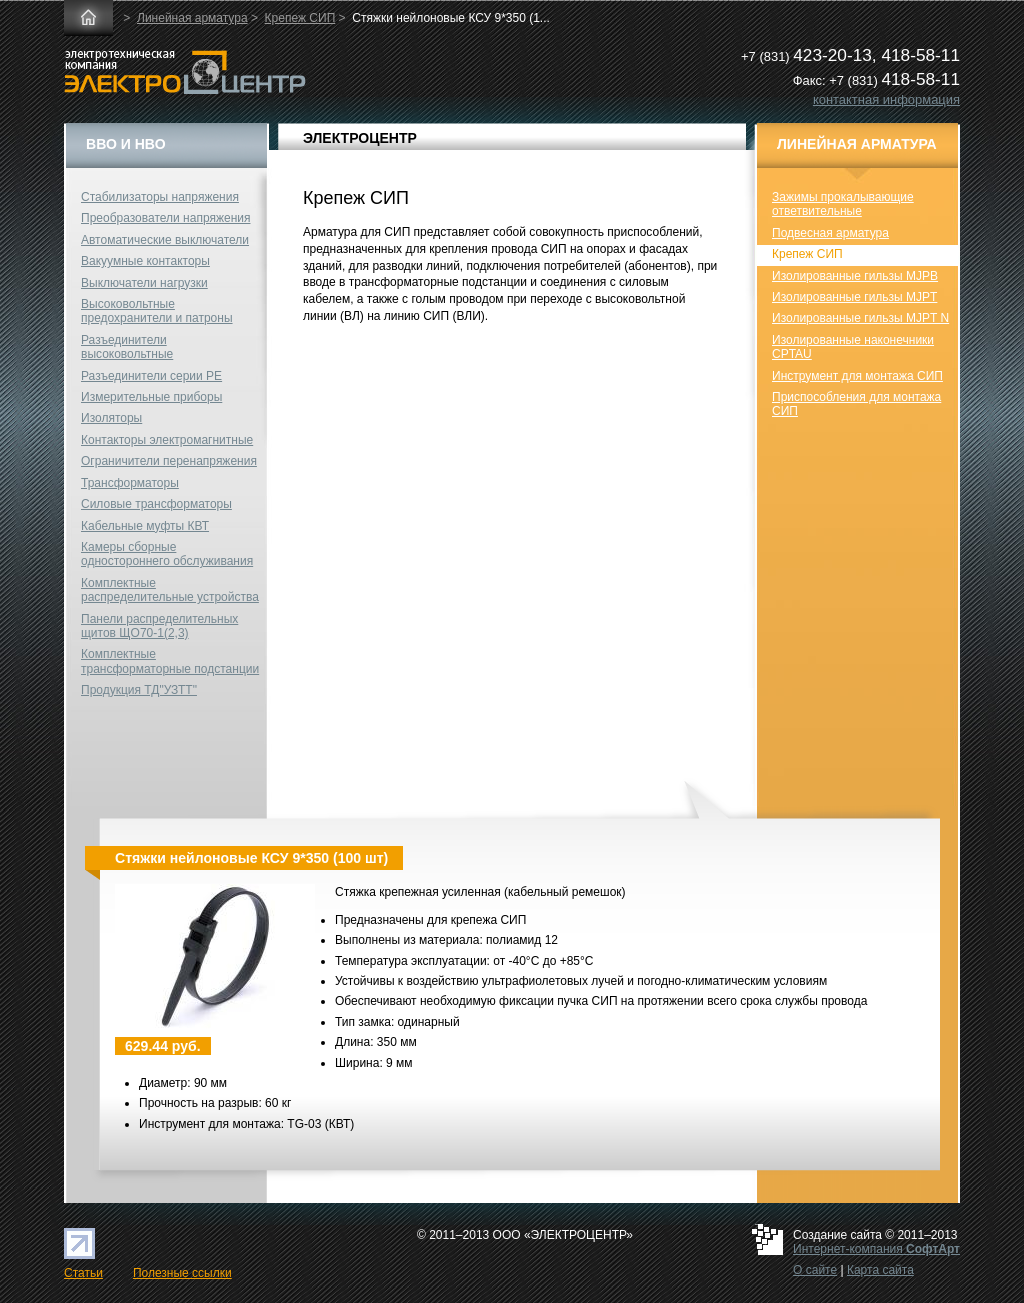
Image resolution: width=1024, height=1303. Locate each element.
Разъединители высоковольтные (127, 347)
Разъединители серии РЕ (151, 376)
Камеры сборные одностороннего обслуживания (167, 554)
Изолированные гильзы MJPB (855, 276)
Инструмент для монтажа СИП (857, 376)
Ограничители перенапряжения (169, 461)
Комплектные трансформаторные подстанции (170, 661)
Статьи (83, 1273)
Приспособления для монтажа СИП (856, 404)
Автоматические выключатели (165, 240)
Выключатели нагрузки (144, 283)
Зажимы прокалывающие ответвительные (843, 204)
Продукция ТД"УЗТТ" (139, 690)
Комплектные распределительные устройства (170, 590)
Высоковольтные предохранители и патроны (157, 311)
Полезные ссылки (182, 1273)
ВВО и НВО (126, 144)
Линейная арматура (192, 18)
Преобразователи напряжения (165, 218)
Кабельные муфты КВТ (145, 526)
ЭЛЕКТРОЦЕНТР (360, 138)
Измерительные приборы (151, 397)
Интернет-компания (876, 1249)
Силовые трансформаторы (156, 504)
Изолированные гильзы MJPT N (860, 318)
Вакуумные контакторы (145, 261)
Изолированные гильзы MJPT (854, 297)
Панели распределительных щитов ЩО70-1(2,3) (159, 626)
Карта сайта (880, 1270)
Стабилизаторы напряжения (160, 197)
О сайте (815, 1270)
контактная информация (886, 99)
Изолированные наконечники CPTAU (853, 347)
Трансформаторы (130, 483)
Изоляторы (111, 418)
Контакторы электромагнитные (167, 440)
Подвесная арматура (830, 233)
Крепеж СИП (300, 18)
